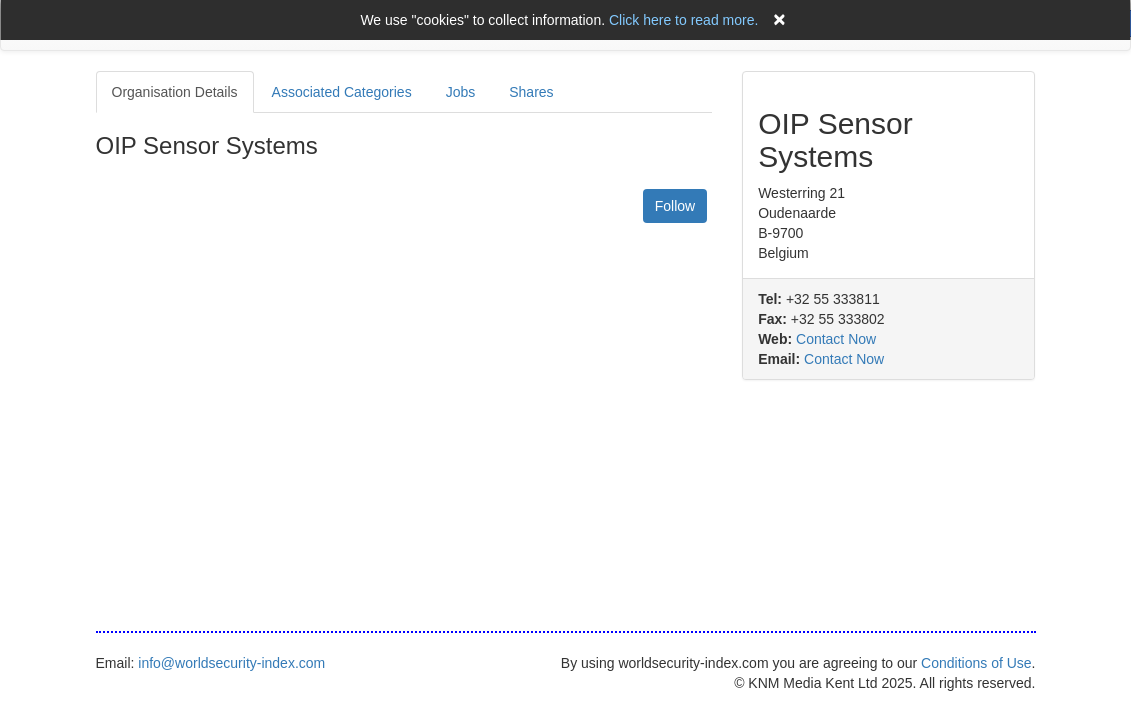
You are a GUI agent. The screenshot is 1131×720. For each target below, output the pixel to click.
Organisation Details (175, 92)
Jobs (461, 92)
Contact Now (836, 339)
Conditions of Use (976, 663)
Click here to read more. (683, 20)
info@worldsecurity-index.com (231, 663)
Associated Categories (342, 92)
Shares (531, 92)
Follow (675, 206)
